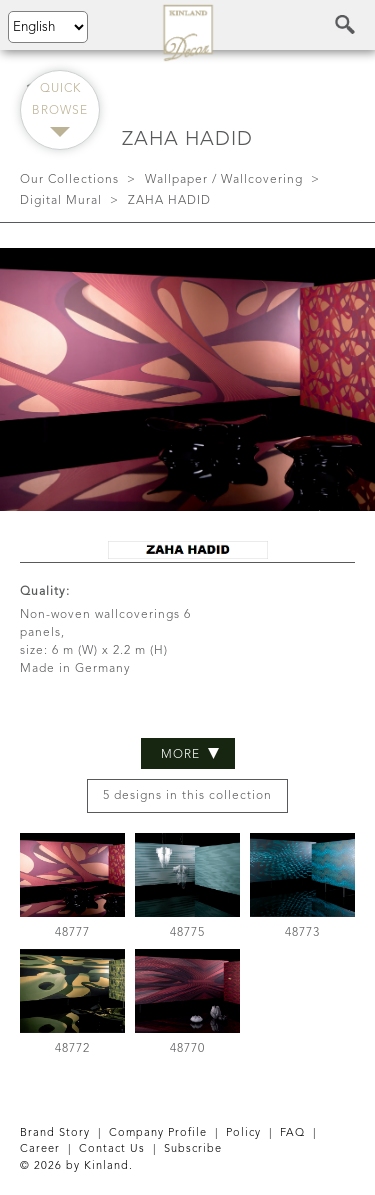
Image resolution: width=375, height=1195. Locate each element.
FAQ (292, 1133)
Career (40, 1149)
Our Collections (69, 180)
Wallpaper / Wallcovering (224, 180)
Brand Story (55, 1133)
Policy (243, 1133)
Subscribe (193, 1149)
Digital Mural (61, 201)
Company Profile (158, 1133)
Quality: (45, 592)
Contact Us (112, 1149)
